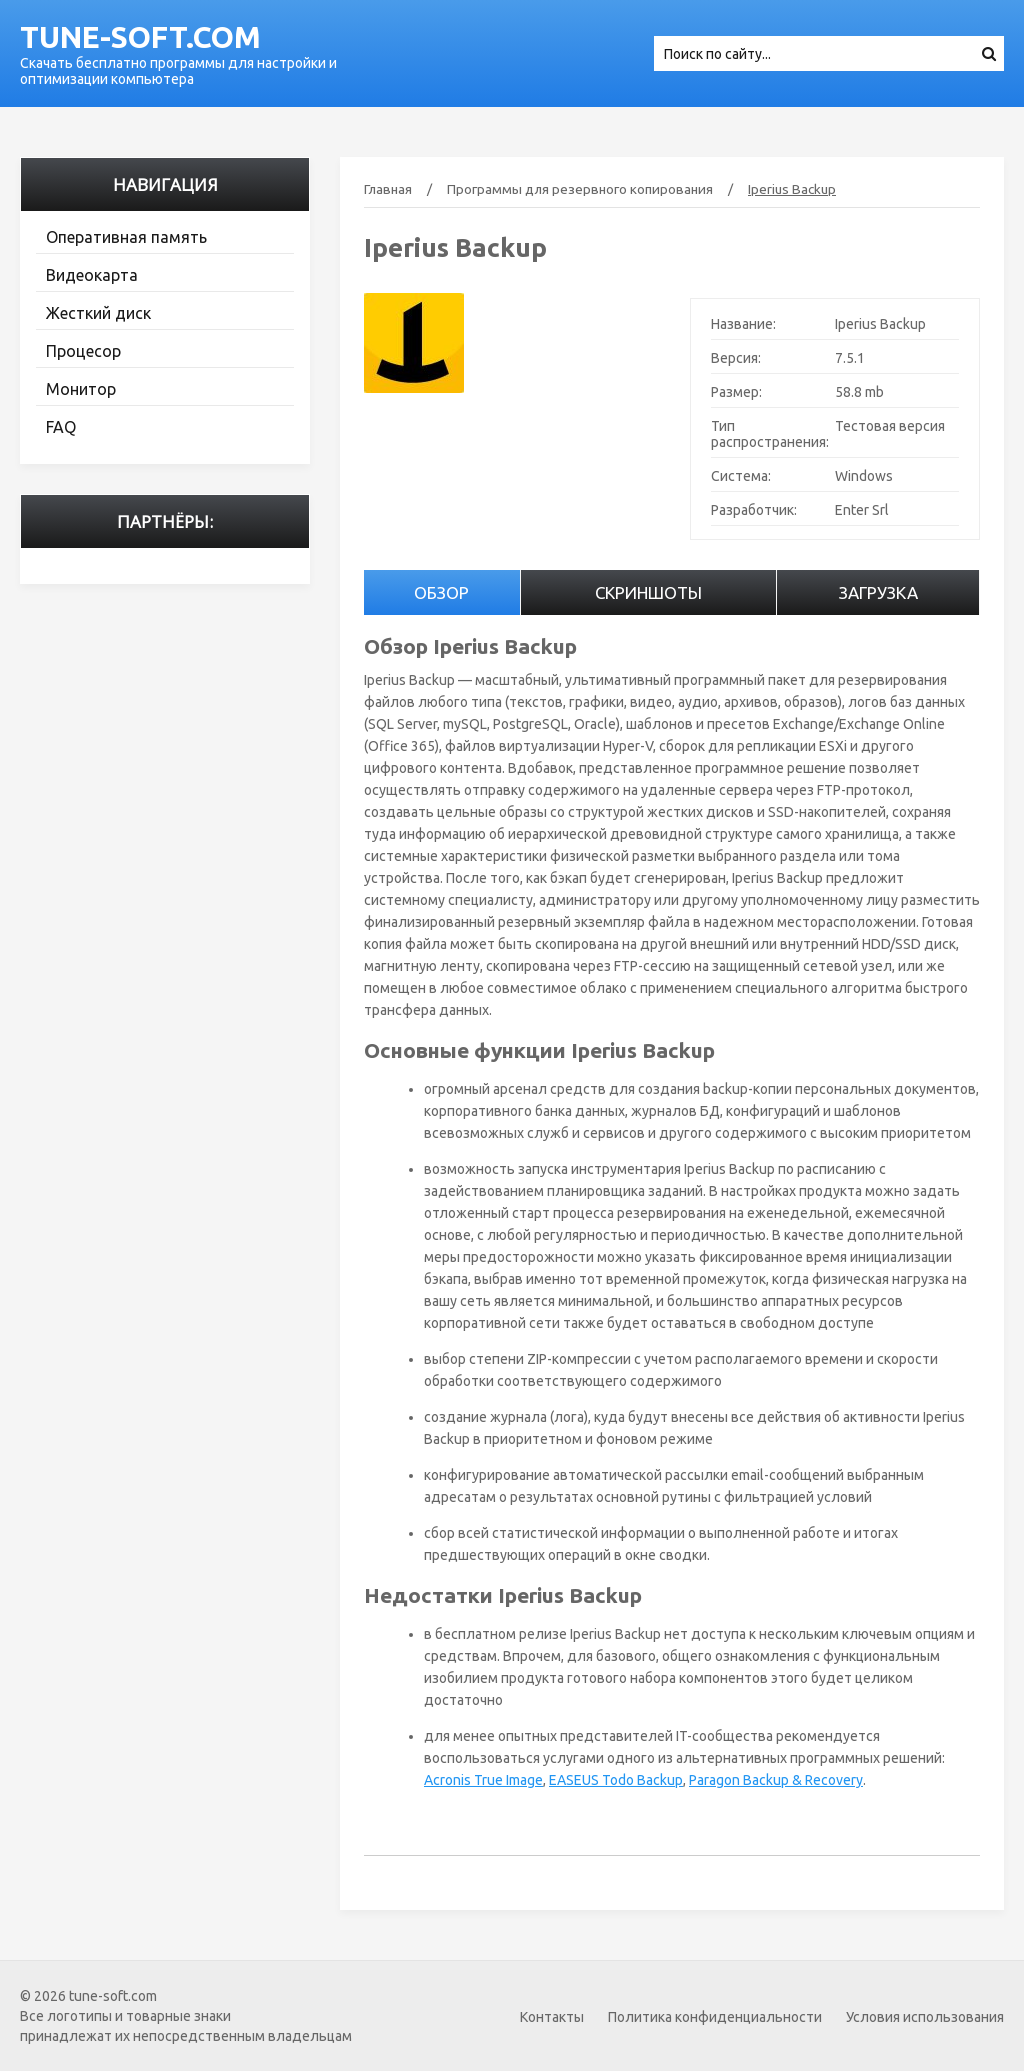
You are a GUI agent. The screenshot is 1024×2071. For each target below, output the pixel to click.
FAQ (61, 427)
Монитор (81, 389)
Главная (388, 189)
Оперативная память (126, 237)
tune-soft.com (140, 37)
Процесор (83, 351)
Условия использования (925, 2017)
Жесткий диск (98, 313)
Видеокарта (92, 275)
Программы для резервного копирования (580, 189)
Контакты (552, 2017)
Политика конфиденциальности (715, 2017)
